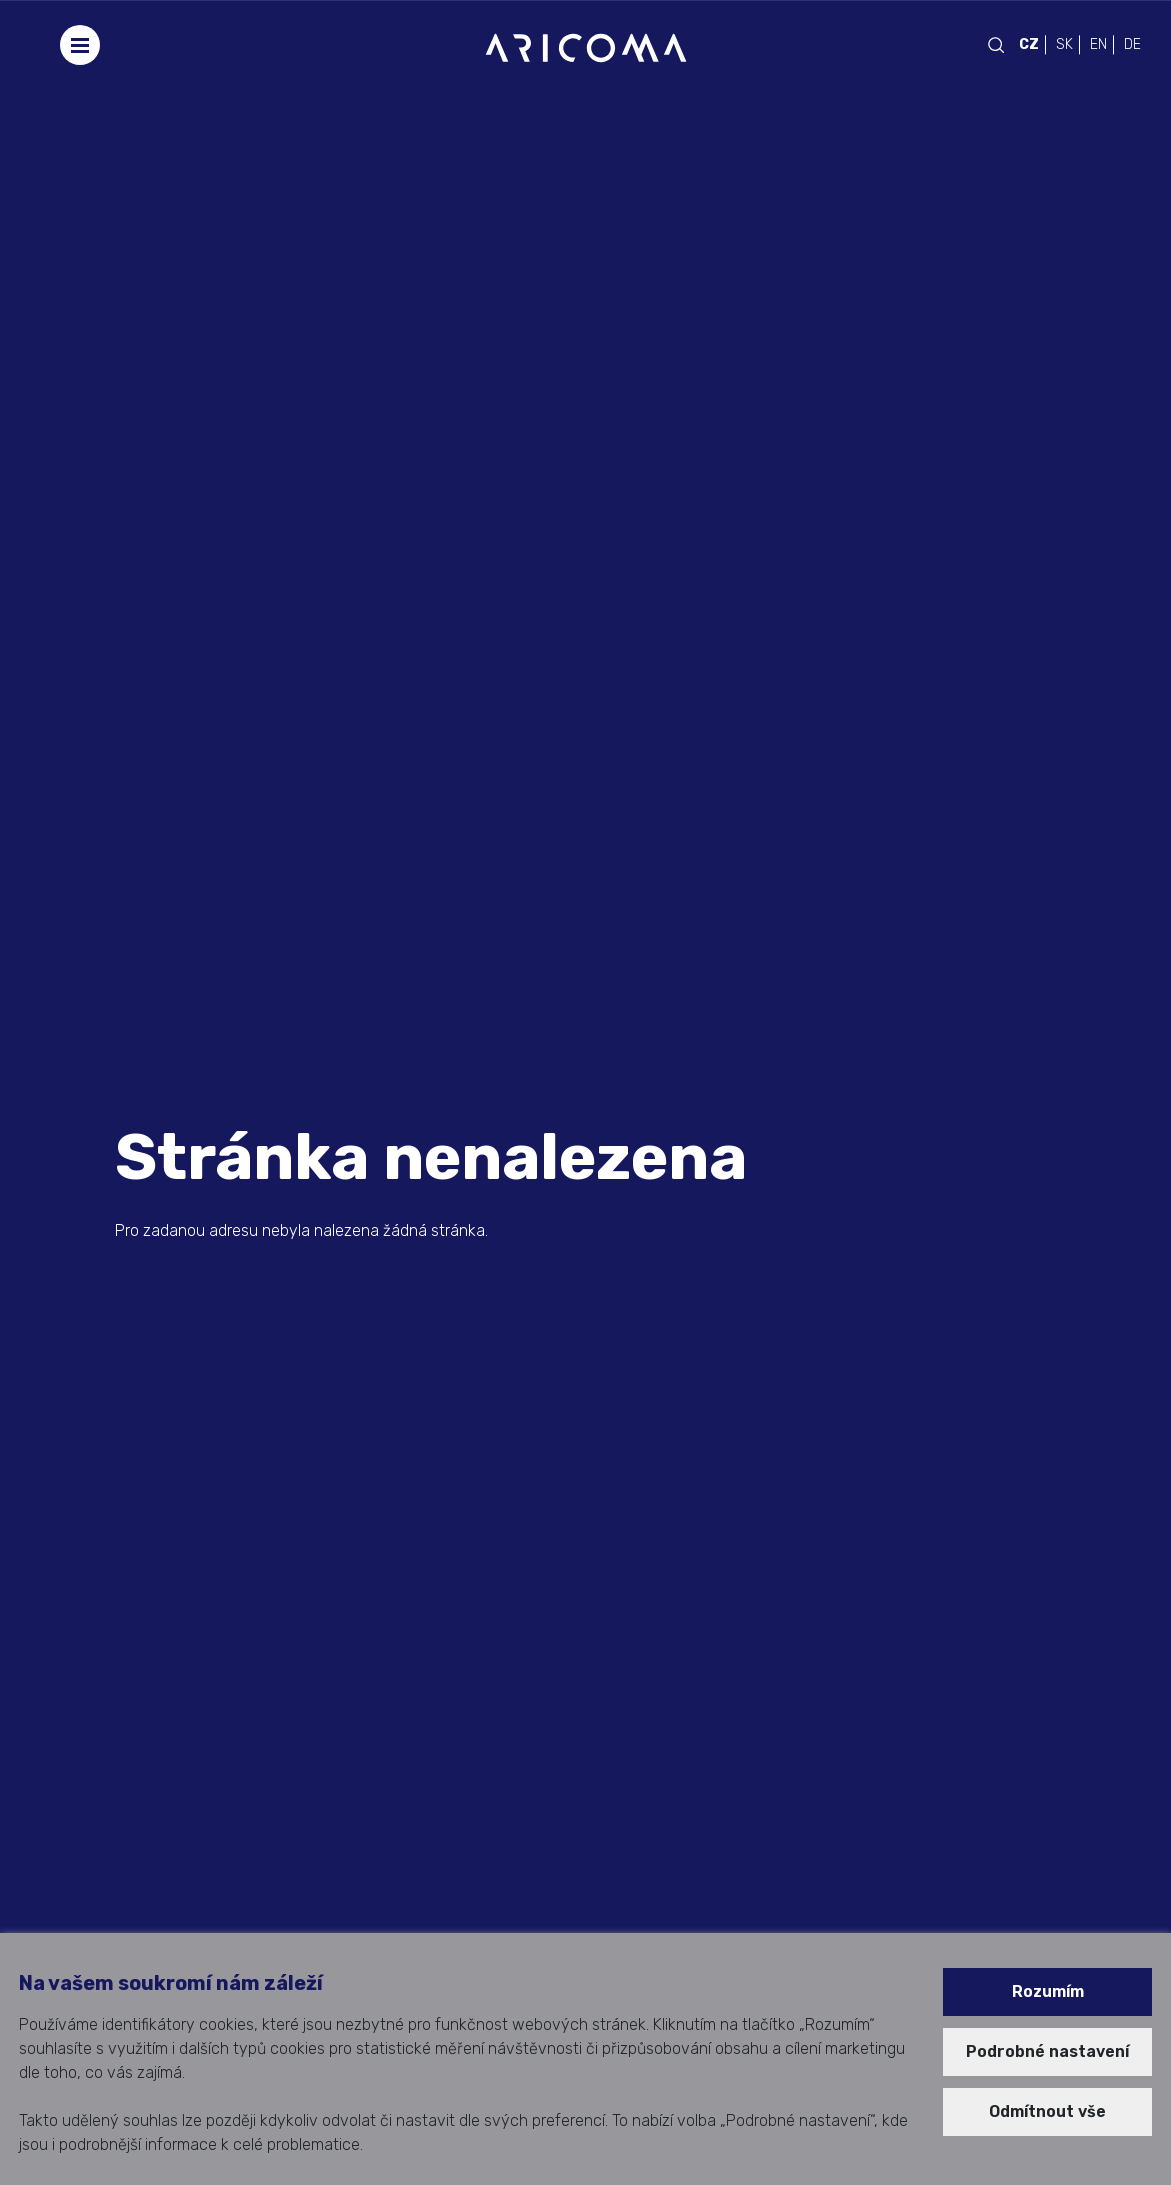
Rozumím (1048, 1991)
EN (1098, 44)
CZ (1029, 44)
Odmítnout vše (1047, 2111)
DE (1132, 44)
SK (1064, 44)
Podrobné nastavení (1047, 2051)
